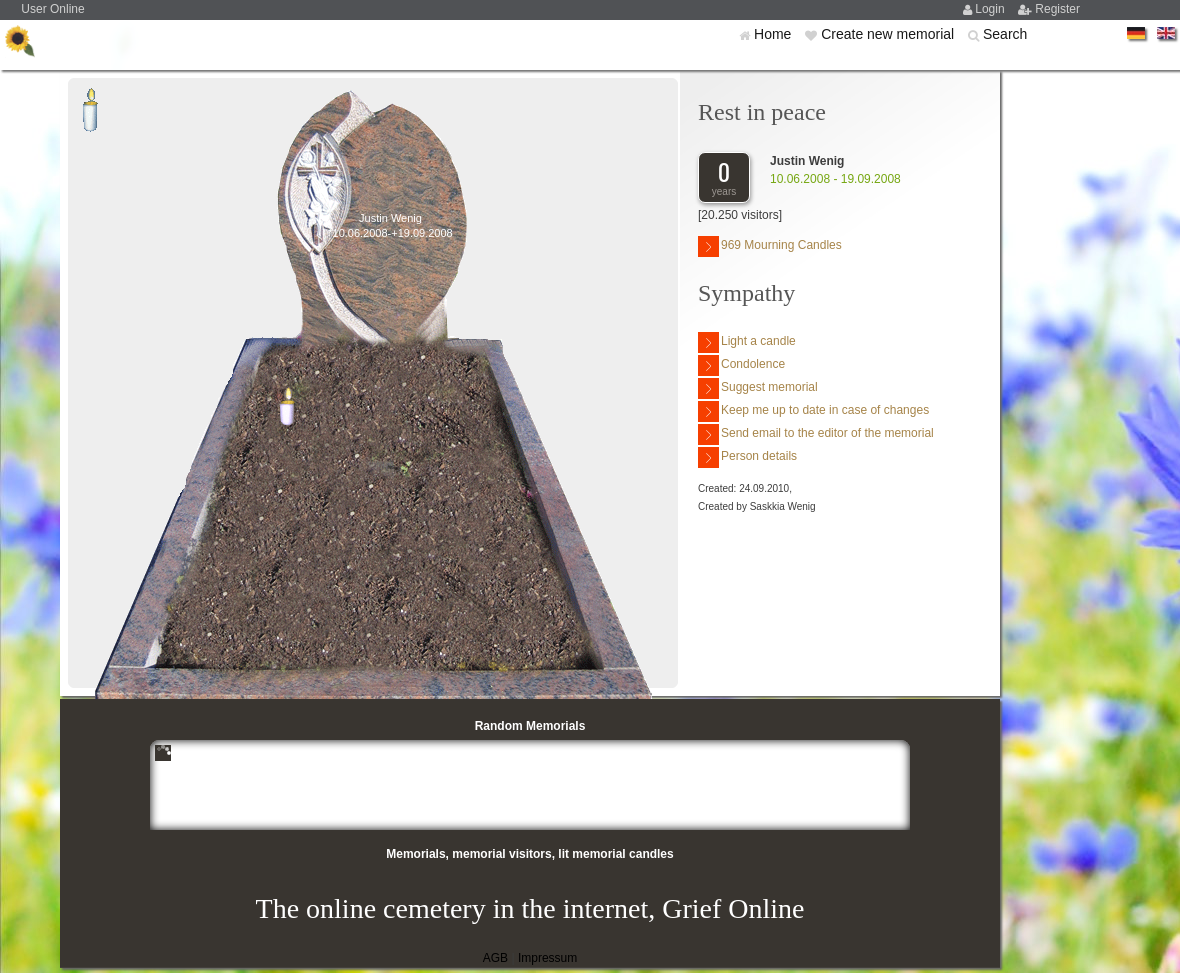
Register (1057, 9)
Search (1005, 34)
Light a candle (747, 342)
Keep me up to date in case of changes (813, 411)
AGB (495, 958)
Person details (747, 457)
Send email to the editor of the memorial (816, 434)
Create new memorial (889, 34)
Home (774, 34)
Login (991, 9)
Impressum (547, 958)
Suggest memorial (758, 388)
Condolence (741, 365)
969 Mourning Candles (770, 246)
